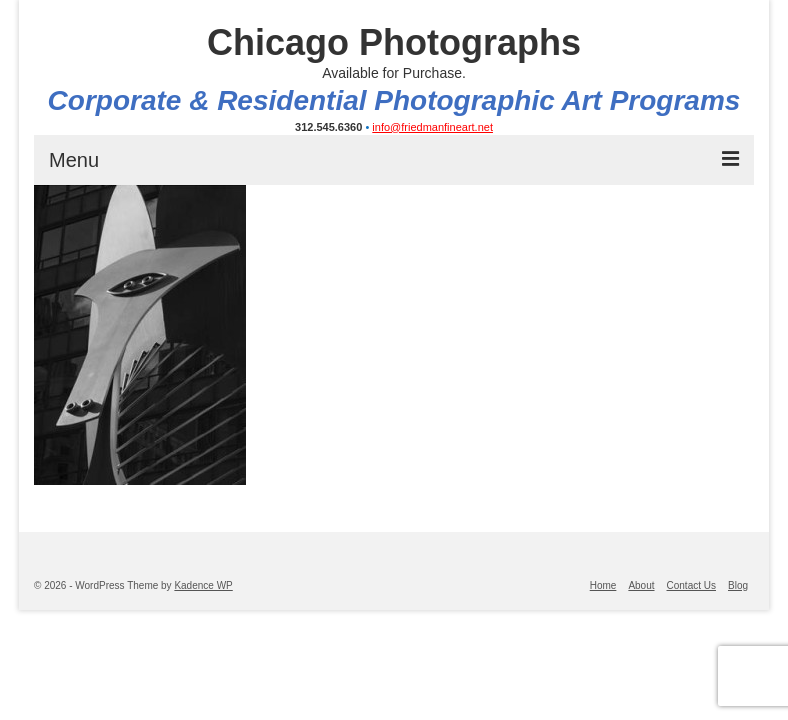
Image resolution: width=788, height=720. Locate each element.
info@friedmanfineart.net (432, 127)
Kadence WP (203, 585)
